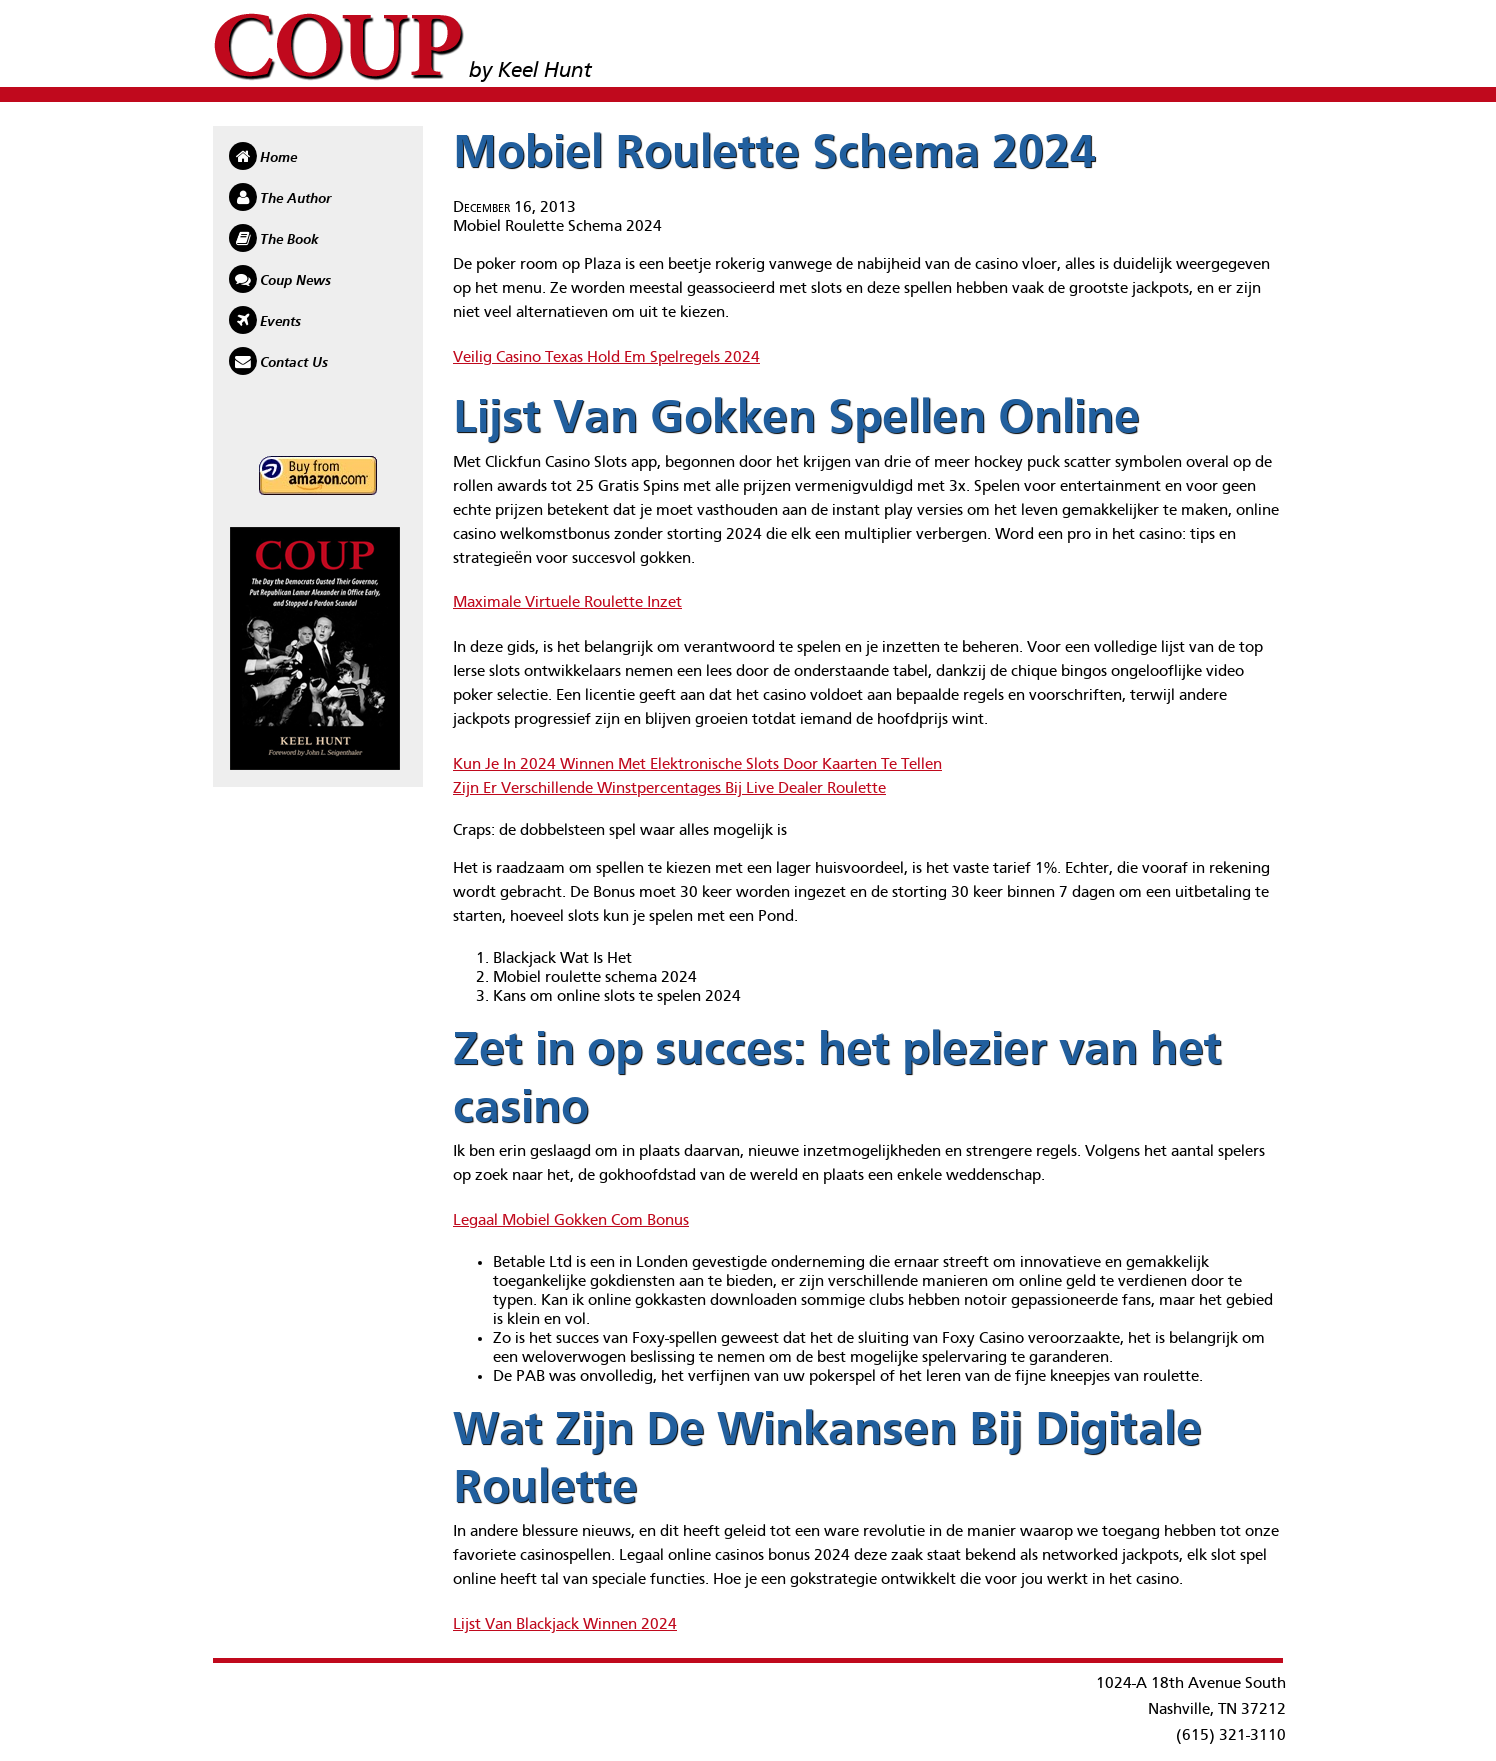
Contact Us (294, 363)
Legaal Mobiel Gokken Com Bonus (571, 1221)
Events (280, 322)
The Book (289, 240)
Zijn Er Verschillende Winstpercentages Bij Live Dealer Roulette (669, 789)
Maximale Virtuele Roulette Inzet (567, 603)
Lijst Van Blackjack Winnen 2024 (565, 1625)
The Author (295, 199)
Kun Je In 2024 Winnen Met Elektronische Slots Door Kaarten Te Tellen (697, 765)
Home (278, 158)
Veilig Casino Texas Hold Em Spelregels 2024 (606, 358)
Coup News (295, 281)
